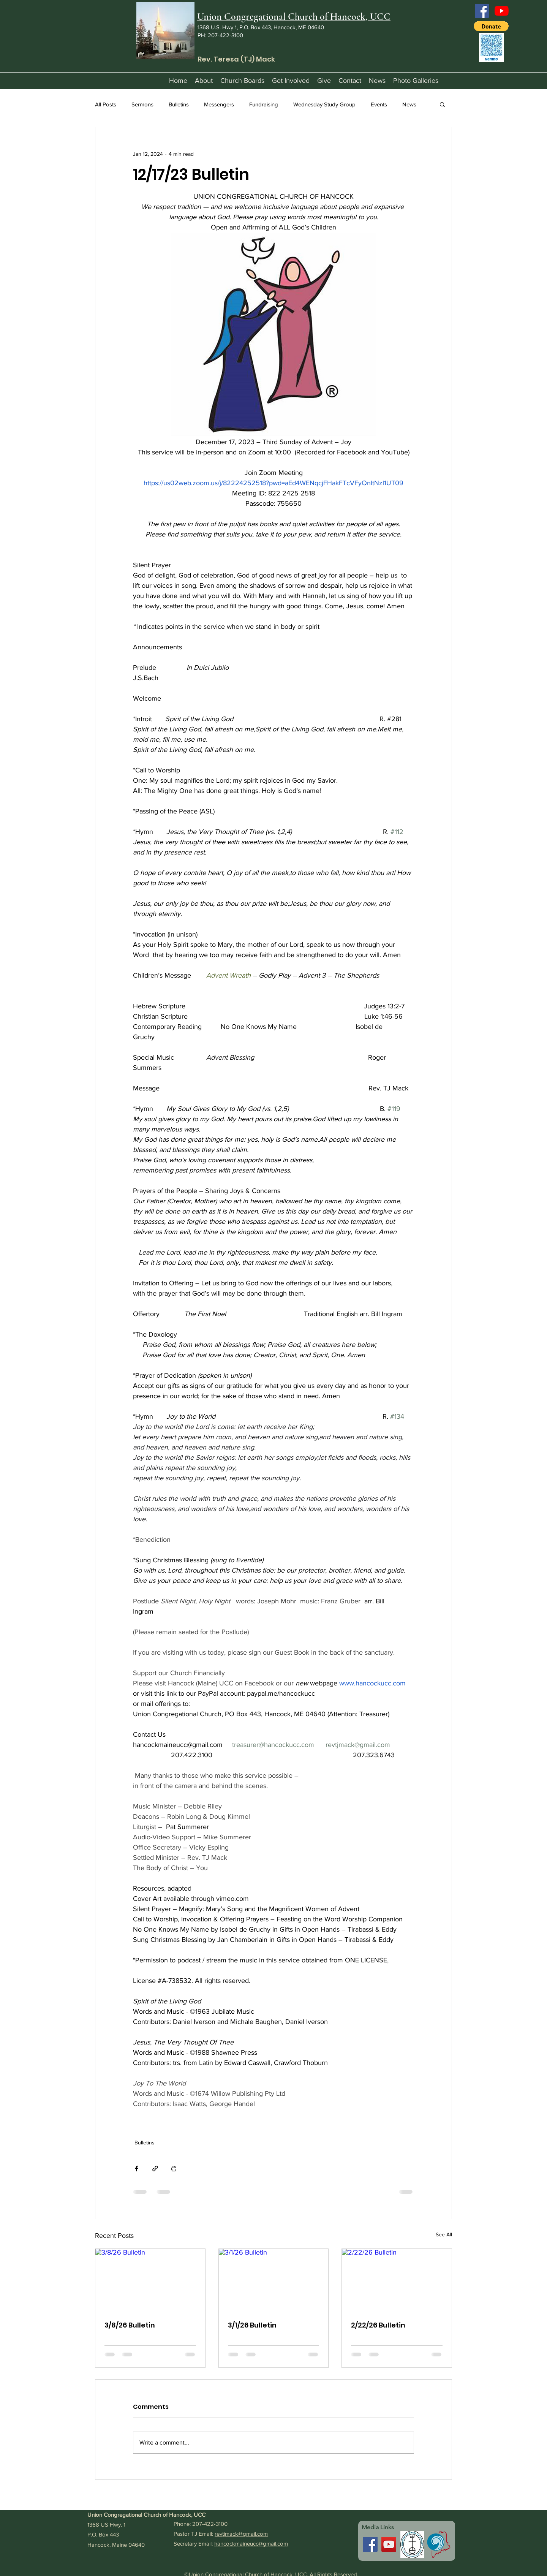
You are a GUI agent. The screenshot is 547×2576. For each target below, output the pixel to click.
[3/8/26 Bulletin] (150, 2279)
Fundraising (263, 104)
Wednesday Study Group (324, 104)
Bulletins (179, 104)
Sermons (142, 104)
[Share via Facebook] (136, 2168)
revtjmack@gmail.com (241, 2533)
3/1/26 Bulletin (252, 2325)
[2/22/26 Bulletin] (397, 2279)
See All (444, 2234)
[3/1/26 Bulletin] (274, 2279)
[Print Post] (173, 2168)
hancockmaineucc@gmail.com (251, 2543)
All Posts (105, 104)
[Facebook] (482, 11)
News (409, 104)
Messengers (219, 104)
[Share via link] (155, 2168)
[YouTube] (502, 11)
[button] (491, 26)
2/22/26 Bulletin (378, 2325)
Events (379, 104)
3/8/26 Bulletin (129, 2325)
